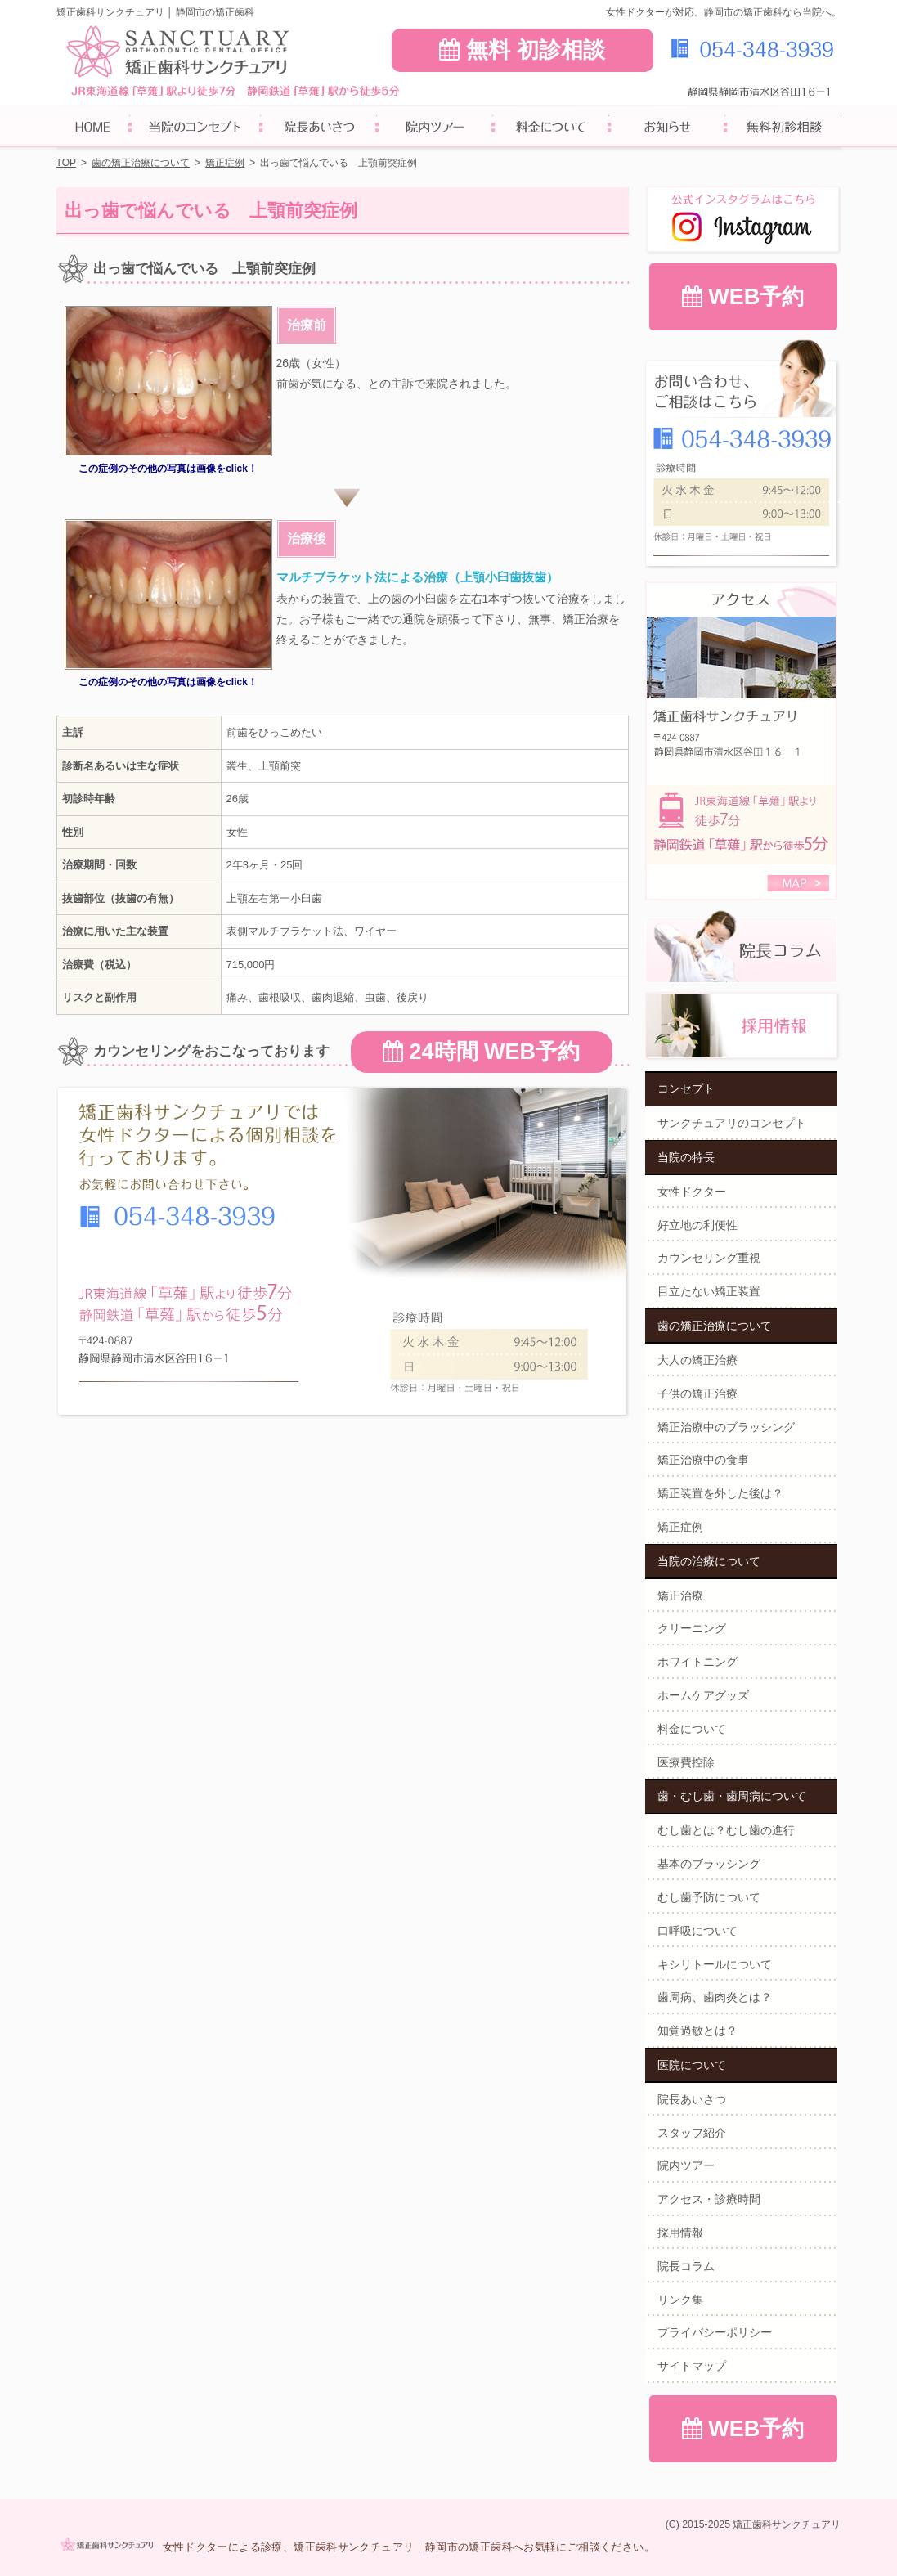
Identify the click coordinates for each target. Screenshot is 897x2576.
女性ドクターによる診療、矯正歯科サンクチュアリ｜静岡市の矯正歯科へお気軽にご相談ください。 (409, 2547)
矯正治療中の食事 (703, 1459)
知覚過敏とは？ (697, 2030)
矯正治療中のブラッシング (726, 1427)
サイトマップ (691, 2365)
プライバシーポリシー (714, 2332)
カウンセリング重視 (708, 1257)
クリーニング (691, 1628)
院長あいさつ (691, 2099)
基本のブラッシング (708, 1863)
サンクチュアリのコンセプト (731, 1122)
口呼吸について (697, 1930)
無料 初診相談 (521, 50)
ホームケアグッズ (703, 1695)
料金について (691, 1728)
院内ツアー (686, 2165)
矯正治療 (680, 1595)
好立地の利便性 (697, 1225)
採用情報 (680, 2232)
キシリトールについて (714, 1964)
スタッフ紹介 (691, 2132)
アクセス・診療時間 (708, 2199)
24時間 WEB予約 (481, 1051)
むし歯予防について (708, 1897)
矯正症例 (680, 1526)
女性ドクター (691, 1191)
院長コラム (686, 2266)
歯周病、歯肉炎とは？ (714, 1997)
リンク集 (680, 2299)
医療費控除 (686, 1762)
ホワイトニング (697, 1661)
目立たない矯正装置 (708, 1291)
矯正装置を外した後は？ (720, 1493)
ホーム (93, 128)
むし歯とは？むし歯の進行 (726, 1830)
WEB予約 (743, 297)
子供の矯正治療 (697, 1393)
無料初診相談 (783, 128)
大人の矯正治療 (697, 1360)
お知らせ (667, 128)
